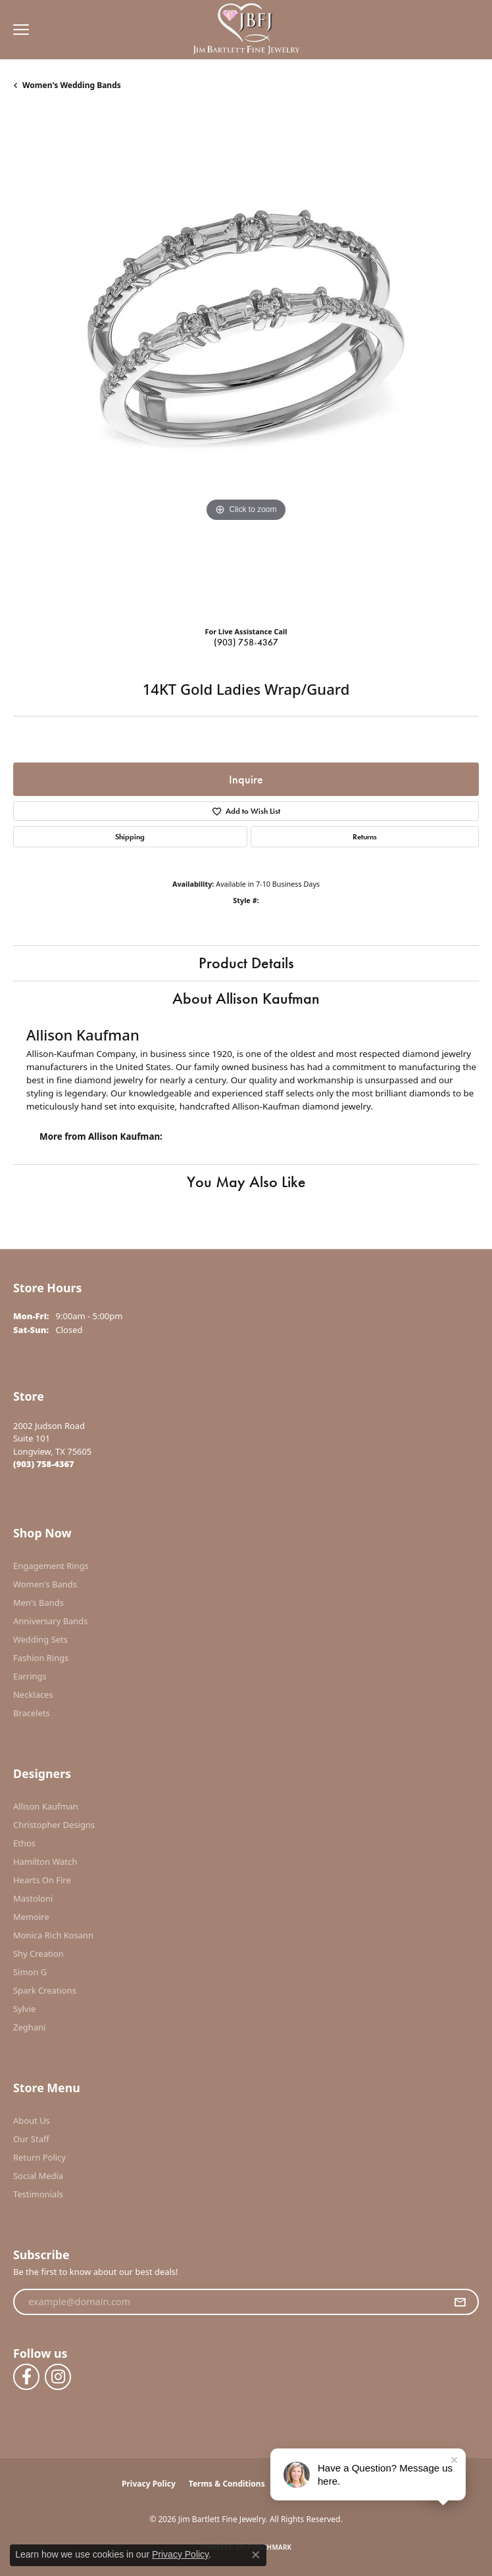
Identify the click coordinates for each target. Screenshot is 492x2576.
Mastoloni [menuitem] (33, 1898)
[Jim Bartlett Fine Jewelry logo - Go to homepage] (246, 30)
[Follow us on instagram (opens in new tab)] (58, 2377)
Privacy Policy (149, 2483)
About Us (31, 2120)
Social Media (38, 2176)
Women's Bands (45, 1584)
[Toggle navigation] (18, 29)
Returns (365, 836)
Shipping (130, 836)
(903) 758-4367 (246, 642)
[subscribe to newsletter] (460, 2302)
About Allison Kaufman (246, 998)
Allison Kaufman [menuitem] (45, 1806)
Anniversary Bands (50, 1621)
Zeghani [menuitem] (29, 2027)
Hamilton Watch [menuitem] (45, 1861)
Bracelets (31, 1713)
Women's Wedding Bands (71, 85)
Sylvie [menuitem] (24, 2009)
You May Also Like (246, 1181)
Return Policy (39, 2157)
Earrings (30, 1676)
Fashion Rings (40, 1658)
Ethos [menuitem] (24, 1843)
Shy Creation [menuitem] (38, 1953)
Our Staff (31, 2139)
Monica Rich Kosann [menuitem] (53, 1935)
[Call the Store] (43, 1464)
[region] (246, 363)
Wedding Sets (40, 1639)
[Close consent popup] (256, 2555)
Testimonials (38, 2194)
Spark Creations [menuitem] (44, 1990)
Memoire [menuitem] (31, 1917)
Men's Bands (38, 1602)
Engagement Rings (51, 1566)
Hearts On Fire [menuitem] (42, 1880)
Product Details (246, 962)
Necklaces (33, 1694)
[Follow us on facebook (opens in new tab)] (26, 2377)
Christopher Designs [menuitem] (54, 1825)
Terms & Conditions (227, 2483)
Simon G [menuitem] (30, 1972)
